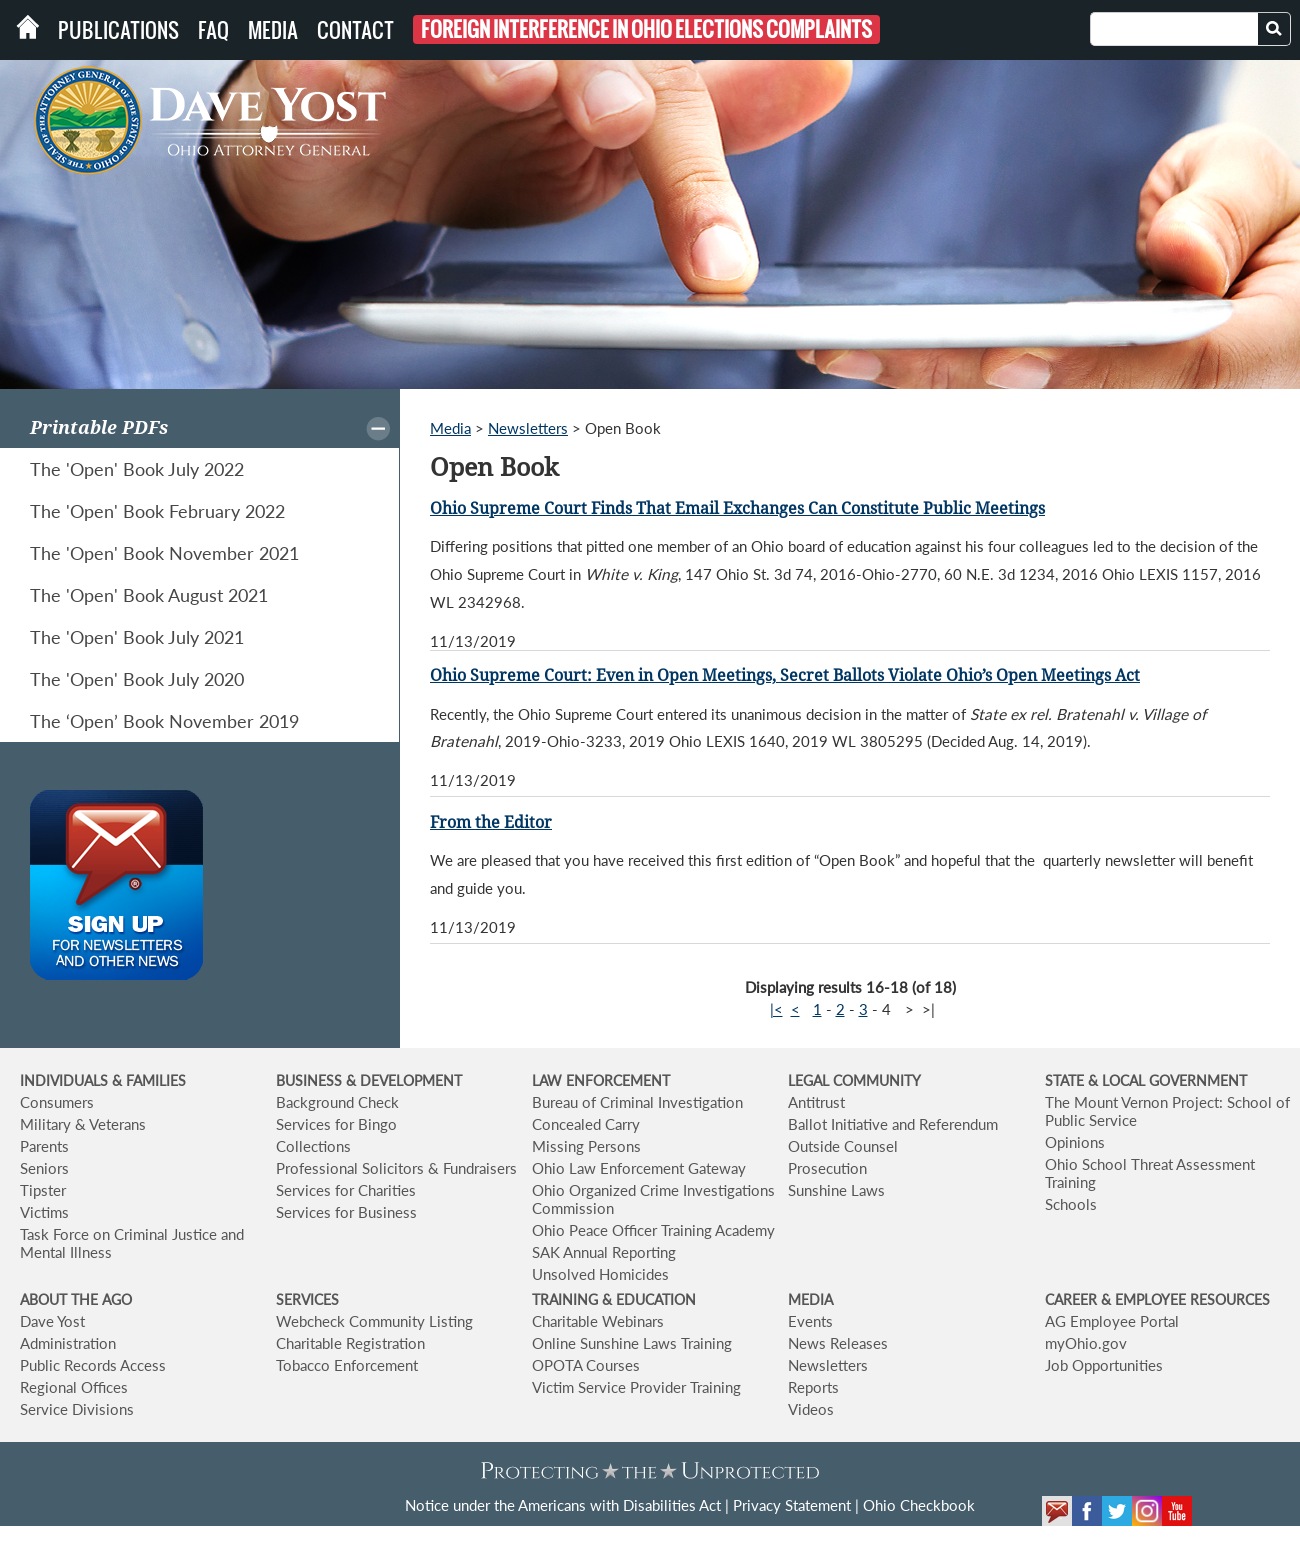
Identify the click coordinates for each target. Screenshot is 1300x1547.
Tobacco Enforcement (347, 1365)
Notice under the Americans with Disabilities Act (563, 1505)
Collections (313, 1146)
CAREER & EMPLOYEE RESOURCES (1157, 1299)
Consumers (57, 1102)
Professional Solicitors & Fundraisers (396, 1168)
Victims (44, 1212)
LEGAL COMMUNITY (854, 1080)
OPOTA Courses (586, 1365)
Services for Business (346, 1212)
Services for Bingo (336, 1124)
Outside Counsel (843, 1146)
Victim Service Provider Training (636, 1387)
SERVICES (307, 1299)
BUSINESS (311, 1080)
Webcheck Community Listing (374, 1321)
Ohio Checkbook (919, 1505)
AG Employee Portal (1112, 1321)
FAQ (213, 30)
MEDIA (810, 1299)
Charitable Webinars (598, 1321)
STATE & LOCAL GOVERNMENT (1146, 1080)
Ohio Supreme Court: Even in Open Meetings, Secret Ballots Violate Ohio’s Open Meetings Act (785, 675)
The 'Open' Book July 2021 (137, 637)
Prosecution (827, 1168)
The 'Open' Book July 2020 (137, 679)
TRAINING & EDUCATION (614, 1299)
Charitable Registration (350, 1343)
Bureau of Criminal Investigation (637, 1102)
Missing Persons (586, 1146)
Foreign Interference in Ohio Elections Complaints (646, 29)
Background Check (337, 1102)
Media (273, 30)
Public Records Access (93, 1365)
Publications (118, 30)
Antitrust (816, 1102)
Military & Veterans (83, 1124)
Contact (355, 30)
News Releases (838, 1343)
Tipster (43, 1190)
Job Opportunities (1104, 1365)
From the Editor (491, 822)
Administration (68, 1343)
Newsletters (528, 428)
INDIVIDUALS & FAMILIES (103, 1080)
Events (810, 1321)
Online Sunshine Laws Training (632, 1343)
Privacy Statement (792, 1505)
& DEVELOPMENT (404, 1080)
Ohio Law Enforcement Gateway (639, 1168)
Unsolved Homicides (600, 1274)
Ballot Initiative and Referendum (893, 1124)
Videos (811, 1409)
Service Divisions (77, 1409)
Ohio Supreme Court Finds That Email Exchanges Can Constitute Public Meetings (737, 508)
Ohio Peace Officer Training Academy (653, 1230)
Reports (813, 1387)
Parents (44, 1146)
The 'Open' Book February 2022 (157, 511)
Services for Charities (346, 1190)
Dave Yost (52, 1321)
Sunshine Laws (836, 1190)
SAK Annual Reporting (604, 1252)
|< (776, 1009)
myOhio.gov (1086, 1343)
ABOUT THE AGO (76, 1299)
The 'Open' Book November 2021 (164, 553)
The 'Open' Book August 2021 (149, 595)
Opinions (1075, 1142)
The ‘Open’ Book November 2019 (164, 721)
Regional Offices (74, 1387)
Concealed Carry (586, 1124)
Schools (1071, 1204)
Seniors (44, 1168)
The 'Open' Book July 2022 (137, 469)
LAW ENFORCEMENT (601, 1080)
